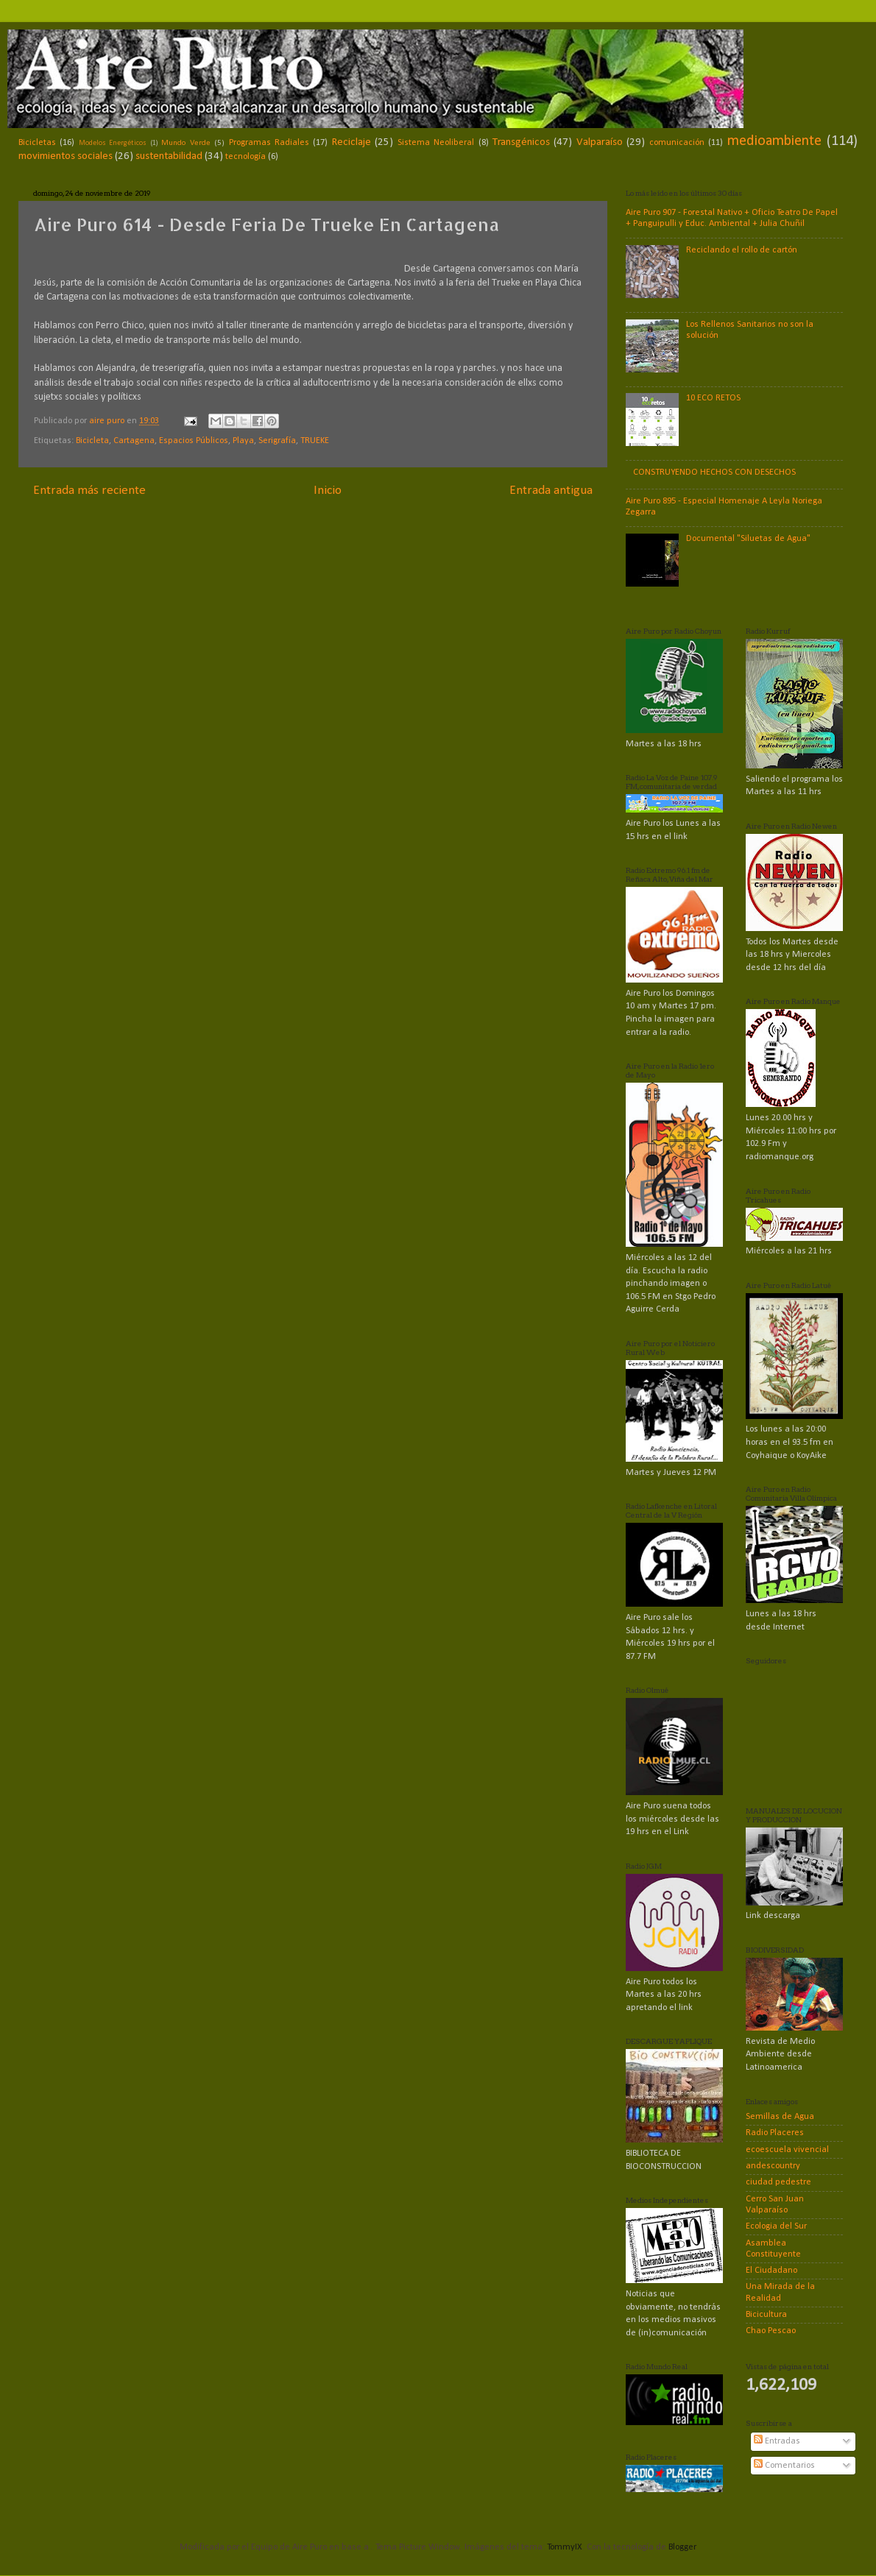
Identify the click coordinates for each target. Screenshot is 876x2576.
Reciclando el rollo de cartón (741, 250)
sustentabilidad (168, 156)
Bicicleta (92, 440)
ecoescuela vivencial (787, 2149)
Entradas (777, 2441)
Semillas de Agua (780, 2116)
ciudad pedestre (778, 2182)
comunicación (676, 142)
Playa (243, 440)
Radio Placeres (775, 2133)
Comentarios (784, 2465)
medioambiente (774, 141)
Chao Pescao (771, 2330)
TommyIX (564, 2547)
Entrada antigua (551, 490)
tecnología (245, 156)
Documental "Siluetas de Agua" (748, 538)
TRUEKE (314, 440)
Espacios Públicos (193, 440)
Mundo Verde (185, 142)
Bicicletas (37, 142)
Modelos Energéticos (112, 143)
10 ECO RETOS (713, 398)
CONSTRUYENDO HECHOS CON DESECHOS (714, 472)
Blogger (682, 2547)
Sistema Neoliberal (436, 142)
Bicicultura (766, 2314)
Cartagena (134, 440)
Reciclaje (351, 142)
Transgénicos (521, 142)
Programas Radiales (269, 142)
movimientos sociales (65, 156)
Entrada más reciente (89, 490)
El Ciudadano (771, 2270)
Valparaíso (599, 142)
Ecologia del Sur (776, 2226)
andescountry (773, 2166)
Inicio (328, 490)
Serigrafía (277, 440)
